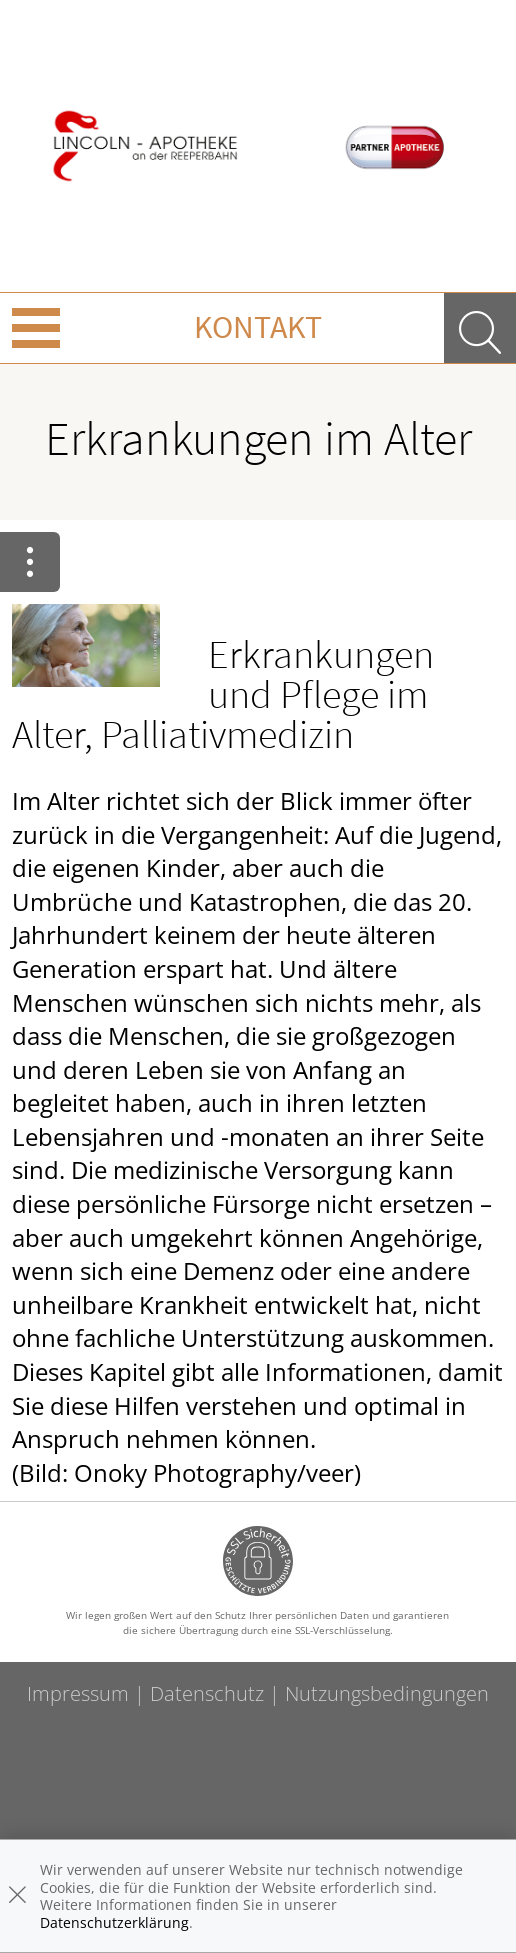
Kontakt (258, 327)
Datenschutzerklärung (114, 1922)
